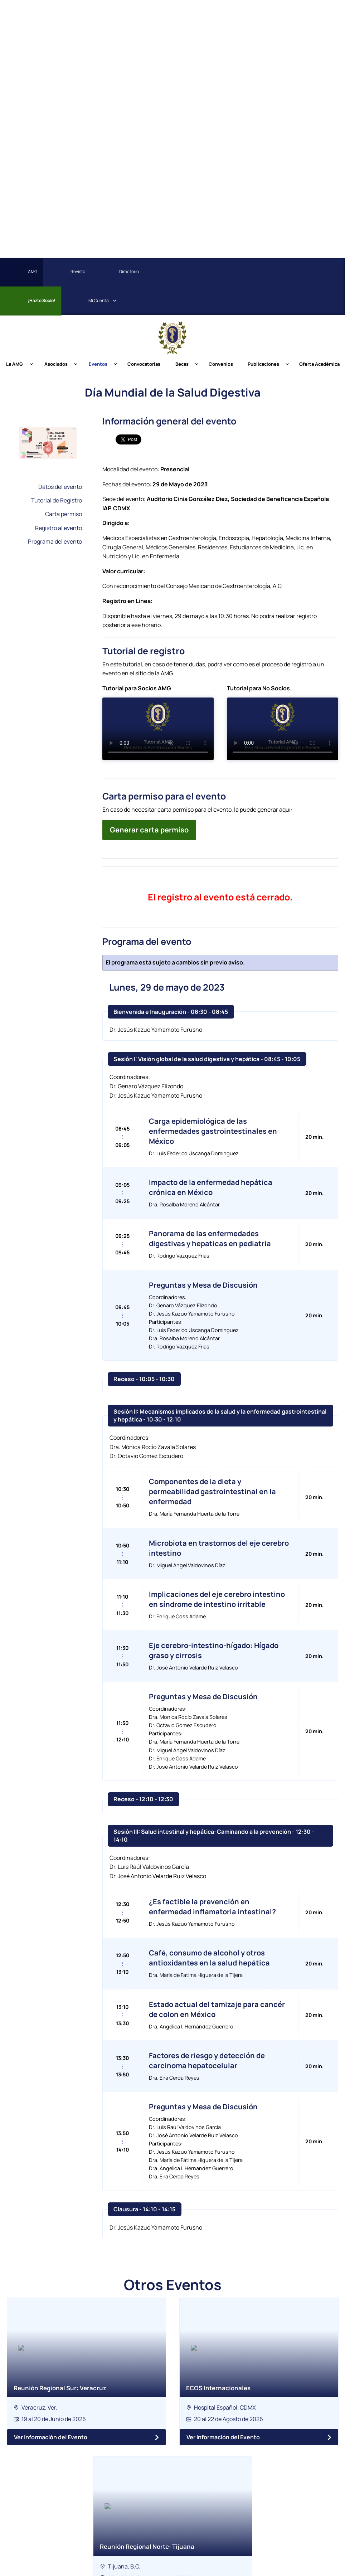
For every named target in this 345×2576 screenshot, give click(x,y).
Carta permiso (63, 514)
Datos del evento (60, 487)
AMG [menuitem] (20, 272)
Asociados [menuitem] (56, 364)
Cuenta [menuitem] (87, 301)
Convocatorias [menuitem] (143, 364)
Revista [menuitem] (66, 272)
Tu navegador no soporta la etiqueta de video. (158, 729)
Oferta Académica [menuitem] (319, 364)
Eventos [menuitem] (98, 364)
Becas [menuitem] (182, 364)
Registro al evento (58, 528)
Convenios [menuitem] (221, 364)
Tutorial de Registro (56, 500)
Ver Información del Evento (50, 2437)
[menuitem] (214, 272)
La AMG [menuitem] (14, 364)
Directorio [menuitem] (117, 272)
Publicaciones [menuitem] (263, 364)
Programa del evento (55, 541)
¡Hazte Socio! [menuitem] (29, 301)
